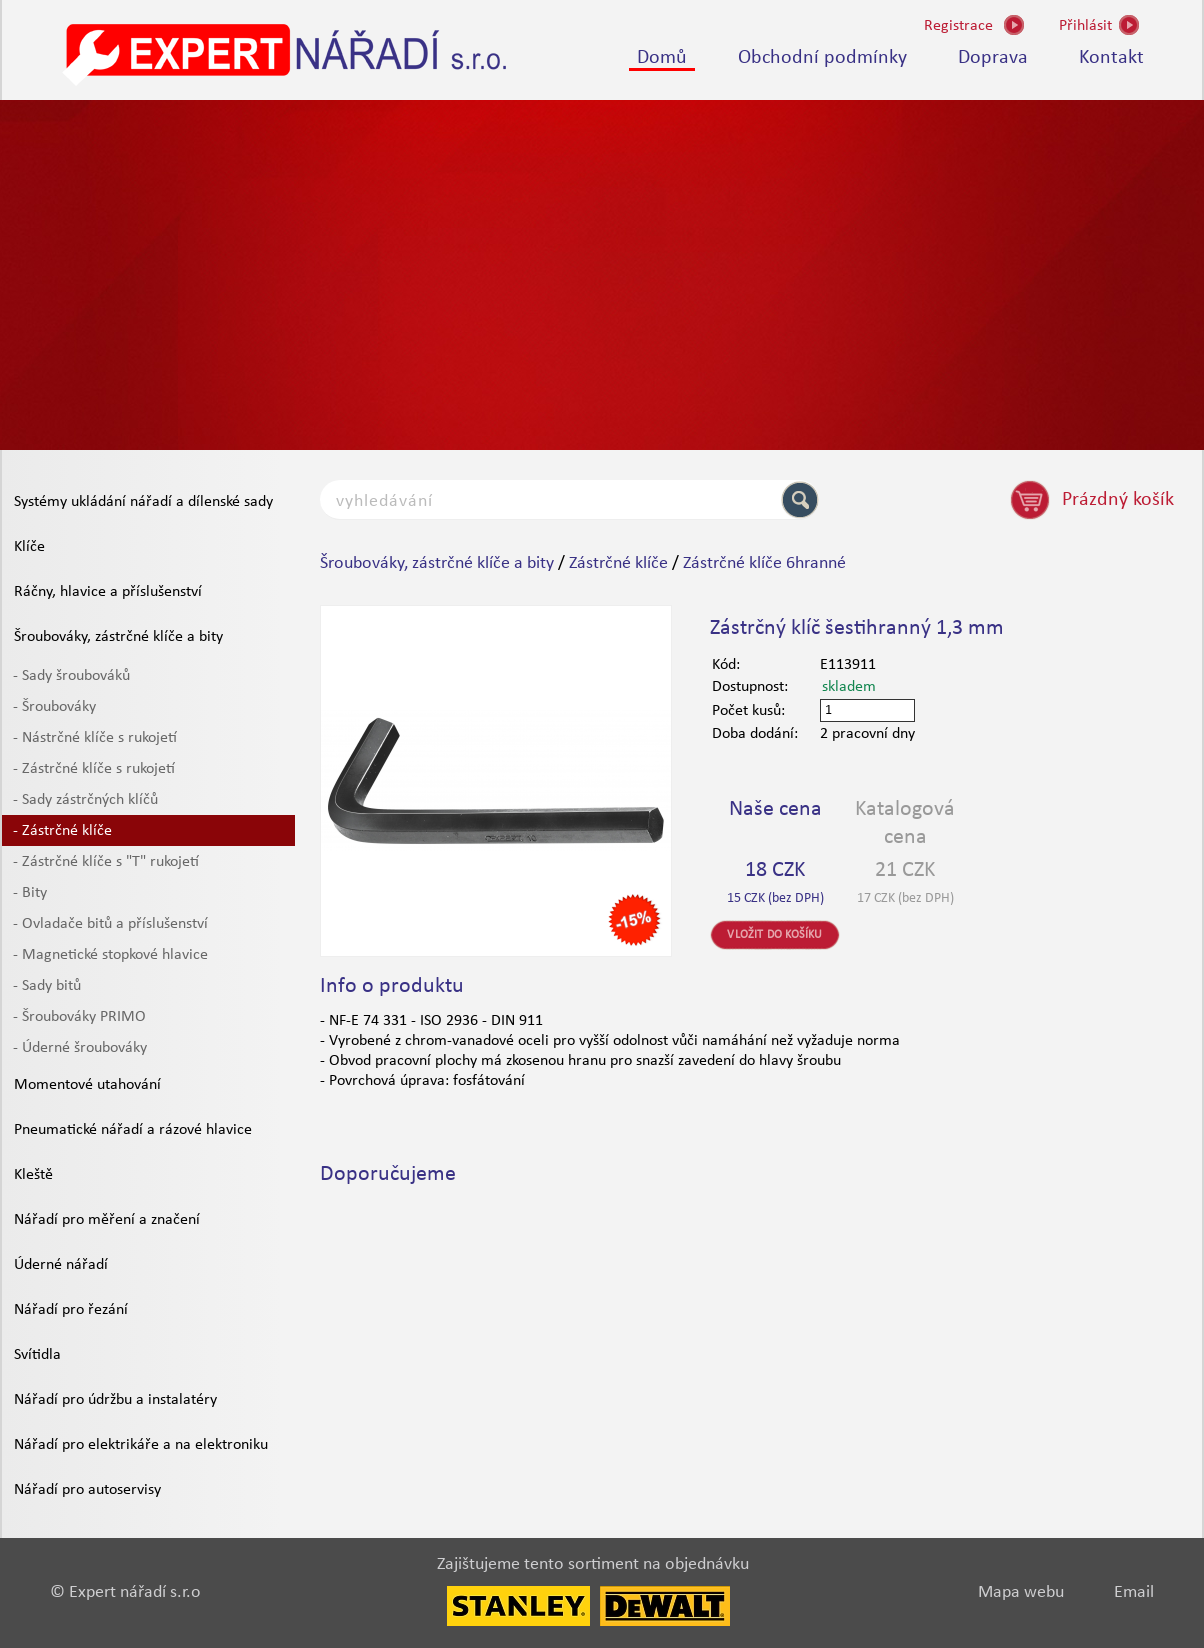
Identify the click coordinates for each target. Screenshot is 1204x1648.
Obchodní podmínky (822, 58)
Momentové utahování (87, 1085)
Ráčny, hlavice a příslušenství (108, 592)
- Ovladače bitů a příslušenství (110, 924)
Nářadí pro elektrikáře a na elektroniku (141, 1445)
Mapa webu (1021, 1592)
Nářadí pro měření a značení (107, 1220)
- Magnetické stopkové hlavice (110, 955)
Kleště (33, 1175)
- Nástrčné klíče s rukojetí (95, 738)
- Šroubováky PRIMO (79, 1017)
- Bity (30, 893)
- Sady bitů (47, 986)
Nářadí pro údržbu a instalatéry (115, 1400)
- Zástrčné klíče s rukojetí (94, 769)
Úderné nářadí (61, 1265)
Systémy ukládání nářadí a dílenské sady (143, 502)
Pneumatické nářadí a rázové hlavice (133, 1130)
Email (1134, 1592)
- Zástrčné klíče (62, 831)
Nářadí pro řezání (71, 1310)
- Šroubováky (54, 707)
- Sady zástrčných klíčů (85, 800)
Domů (662, 58)
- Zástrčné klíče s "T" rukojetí (106, 862)
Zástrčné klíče (618, 563)
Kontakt (1111, 58)
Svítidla (37, 1355)
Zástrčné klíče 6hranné (764, 563)
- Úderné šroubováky (80, 1048)
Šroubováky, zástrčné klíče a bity (118, 637)
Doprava (993, 58)
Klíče (29, 547)
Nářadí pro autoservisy (87, 1490)
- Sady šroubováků (71, 676)
